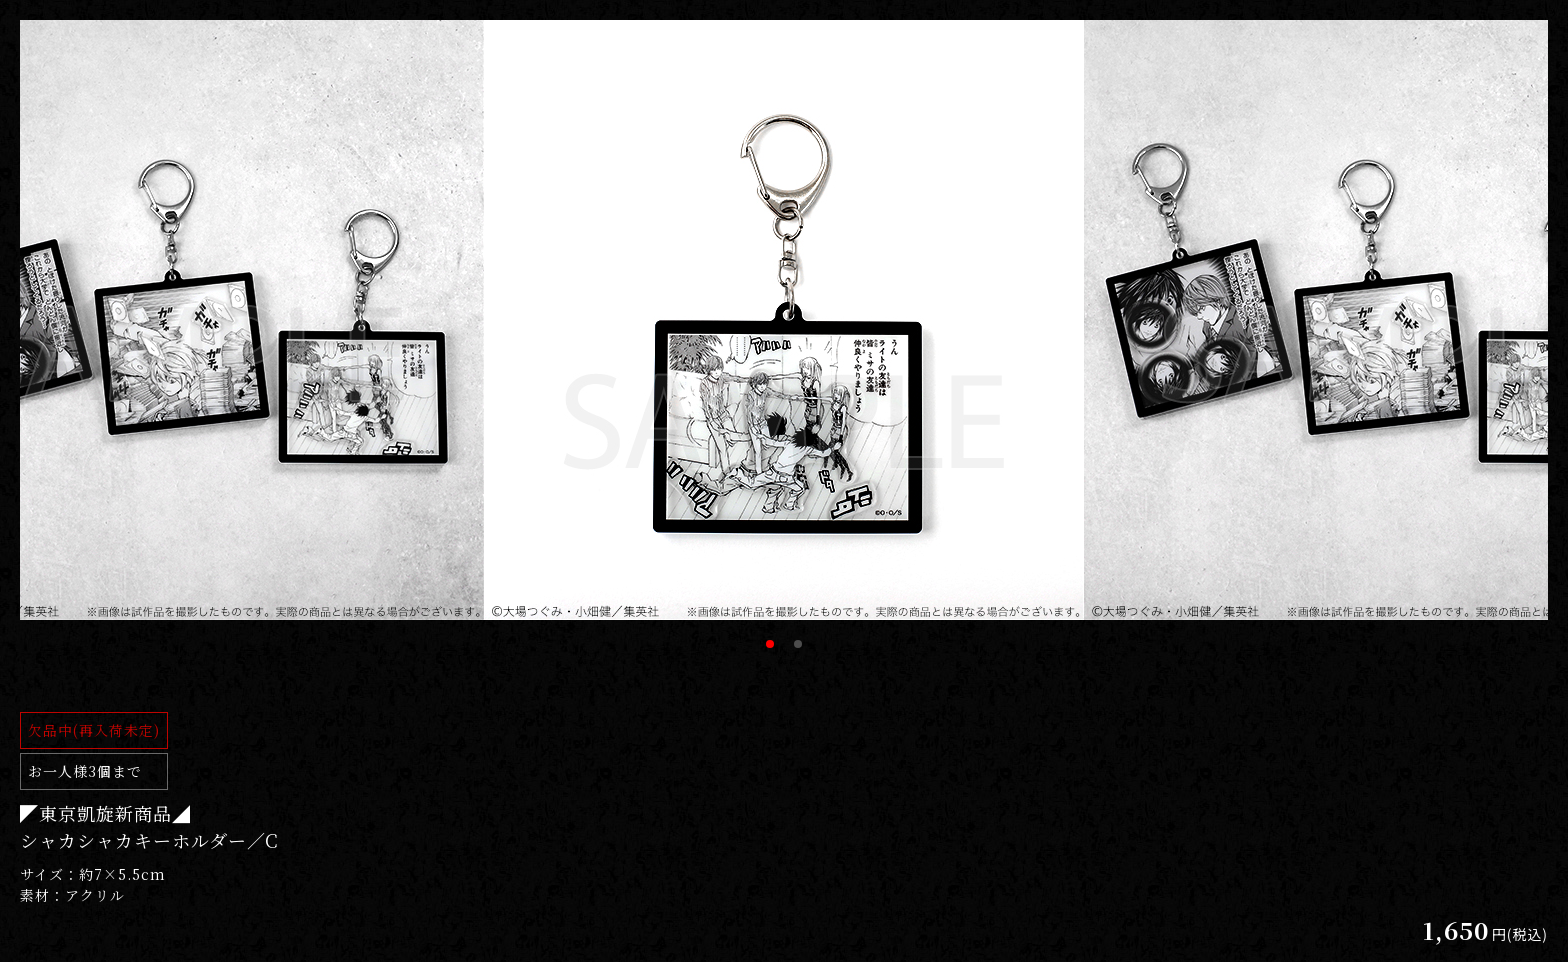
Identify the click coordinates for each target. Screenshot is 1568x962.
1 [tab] (770, 644)
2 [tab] (798, 644)
